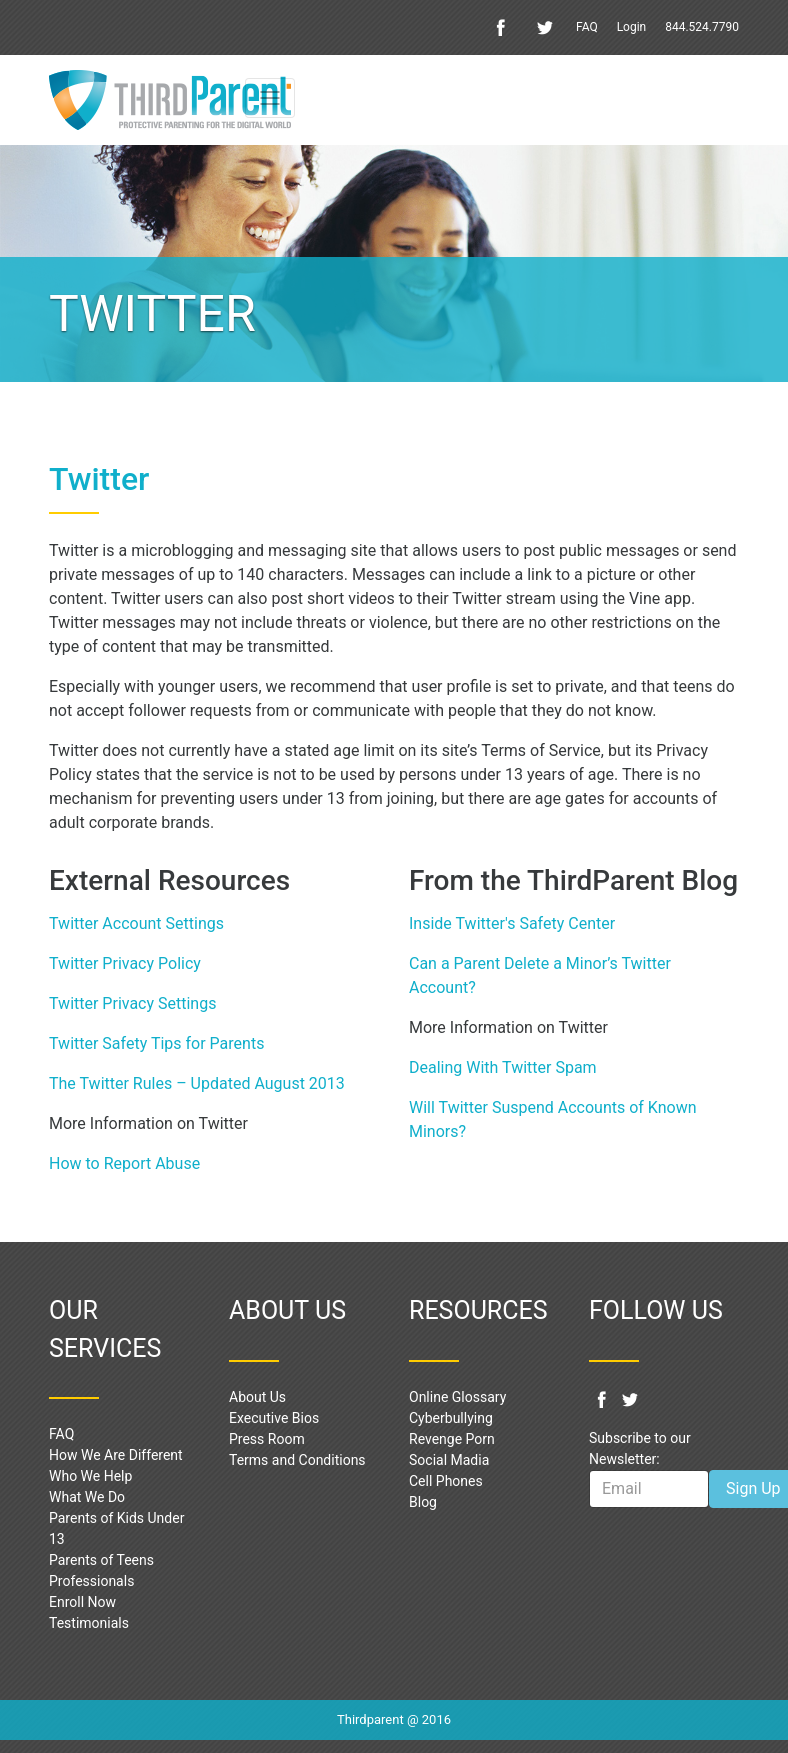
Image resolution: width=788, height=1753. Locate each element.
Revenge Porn (452, 1439)
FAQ (587, 27)
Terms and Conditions (297, 1460)
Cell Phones (446, 1481)
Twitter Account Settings (136, 923)
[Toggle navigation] (270, 98)
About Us (257, 1397)
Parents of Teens (101, 1560)
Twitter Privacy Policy (125, 963)
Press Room (267, 1439)
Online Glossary (457, 1397)
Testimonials (89, 1623)
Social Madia (449, 1460)
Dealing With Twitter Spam (505, 1067)
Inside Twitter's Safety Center (512, 923)
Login (632, 27)
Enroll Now (82, 1602)
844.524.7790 (702, 27)
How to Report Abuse (124, 1163)
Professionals (91, 1581)
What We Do (87, 1497)
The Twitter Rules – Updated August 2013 (197, 1083)
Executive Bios (274, 1418)
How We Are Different (116, 1455)
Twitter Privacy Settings (132, 1003)
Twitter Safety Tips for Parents (156, 1043)
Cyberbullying (451, 1418)
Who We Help (90, 1476)
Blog (423, 1502)
